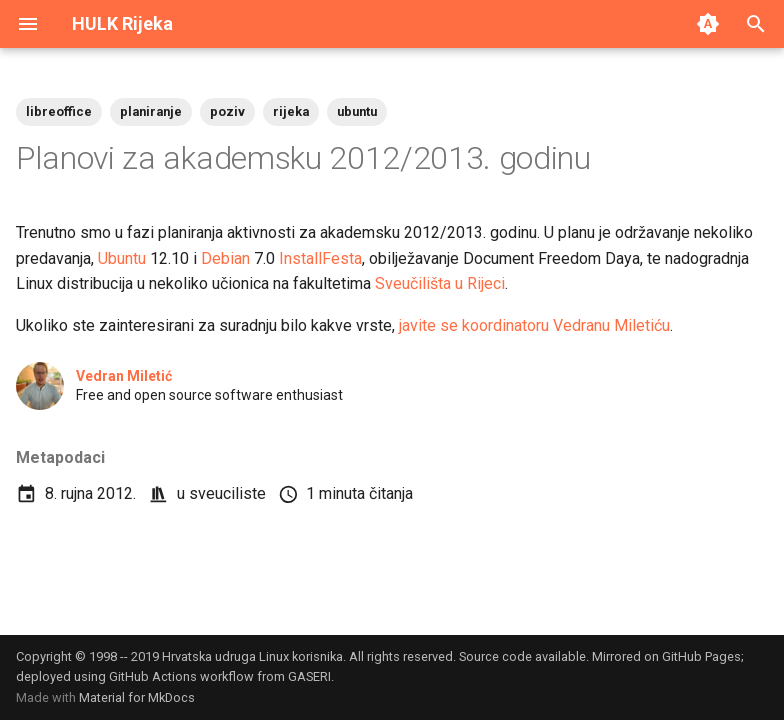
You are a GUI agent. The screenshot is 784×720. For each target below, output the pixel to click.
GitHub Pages (701, 656)
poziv (227, 111)
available (560, 656)
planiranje (151, 111)
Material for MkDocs (137, 697)
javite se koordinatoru (474, 325)
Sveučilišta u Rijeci (440, 283)
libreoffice (59, 111)
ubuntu (357, 111)
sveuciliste (227, 493)
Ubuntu (122, 258)
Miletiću (642, 325)
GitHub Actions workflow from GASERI (220, 676)
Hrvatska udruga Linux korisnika (252, 656)
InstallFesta (320, 258)
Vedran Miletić (124, 376)
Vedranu (581, 325)
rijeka (291, 111)
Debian (225, 258)
